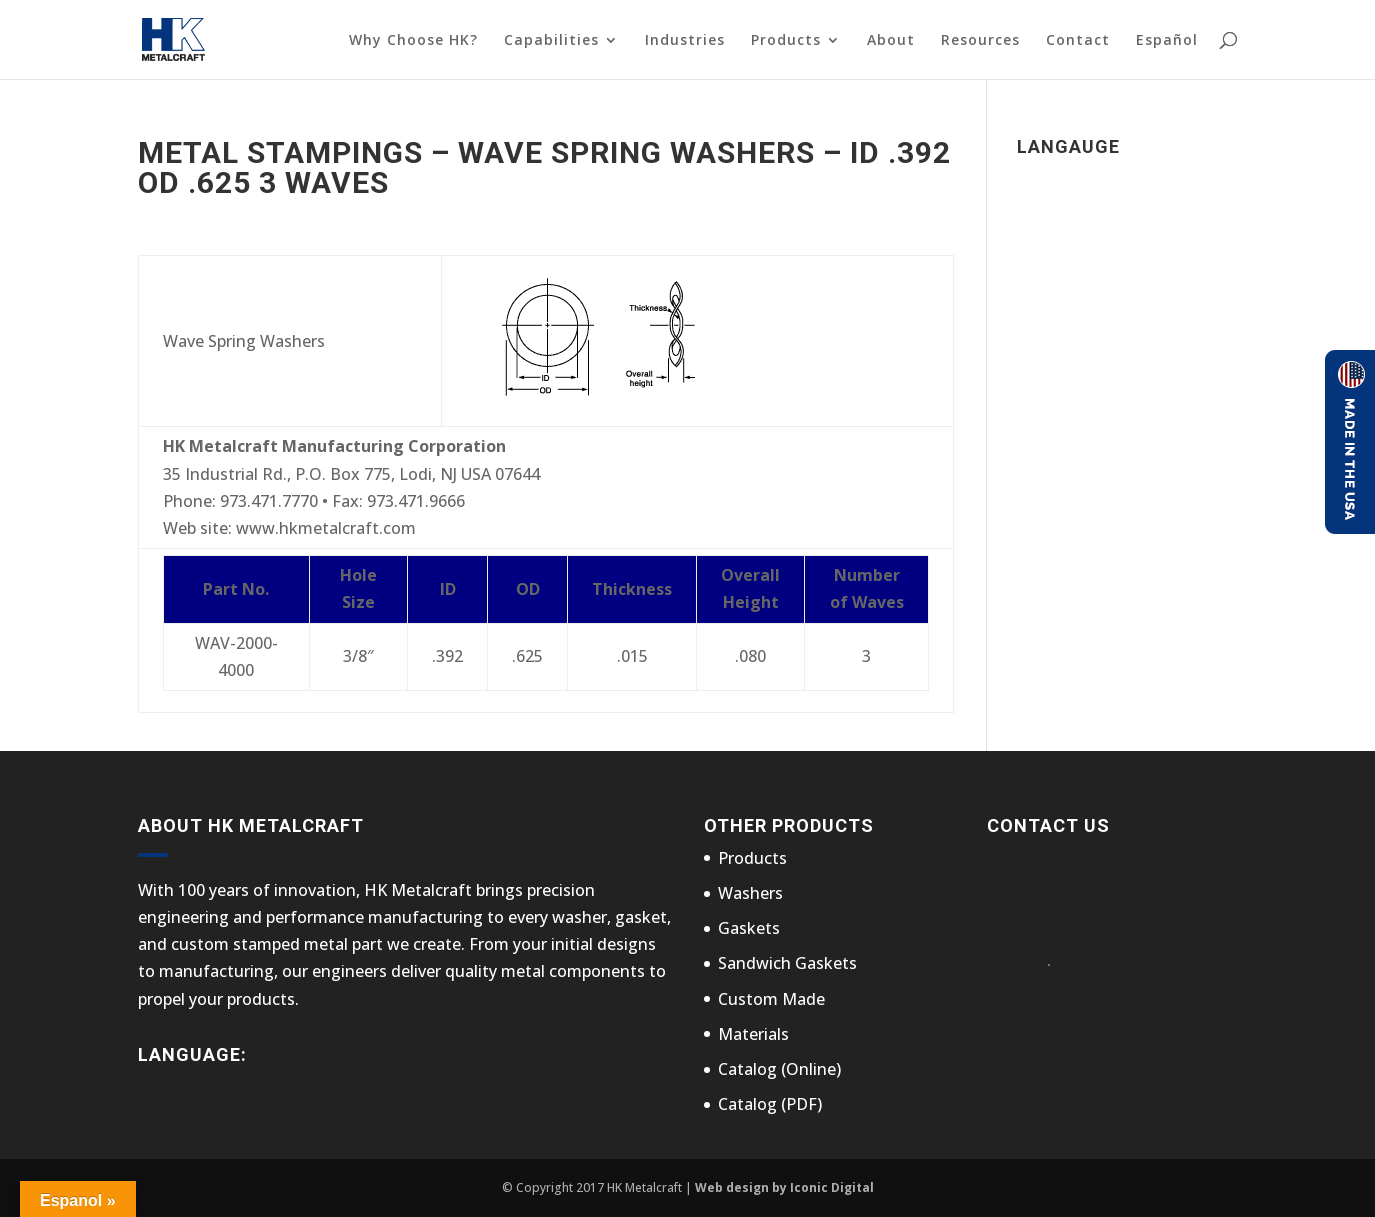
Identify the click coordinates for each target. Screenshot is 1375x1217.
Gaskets (749, 928)
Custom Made (771, 999)
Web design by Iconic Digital (784, 1187)
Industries (685, 41)
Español (1167, 40)
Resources (980, 41)
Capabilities (551, 41)
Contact (1078, 41)
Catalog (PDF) (770, 1104)
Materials (753, 1034)
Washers (750, 893)
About (891, 41)
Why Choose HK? (413, 41)
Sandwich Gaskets (787, 963)
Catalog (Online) (779, 1069)
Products (786, 41)
